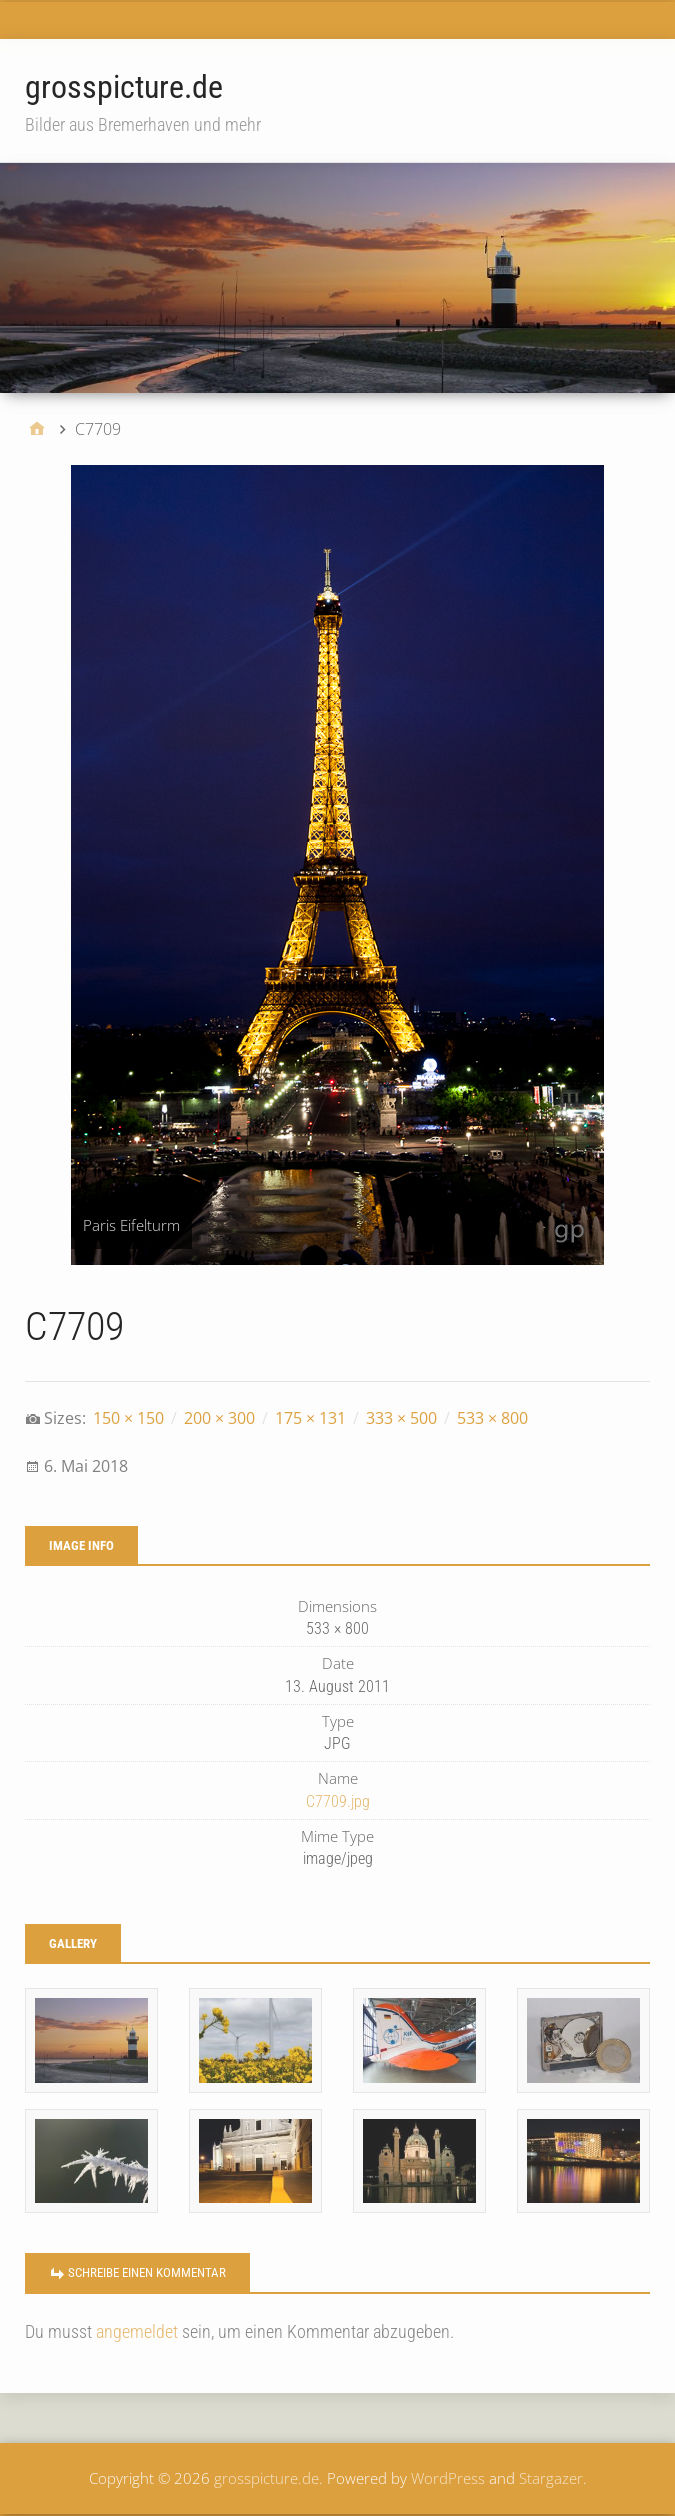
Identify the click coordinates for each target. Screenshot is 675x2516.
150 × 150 (128, 1418)
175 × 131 (310, 1418)
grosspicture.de (124, 87)
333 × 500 (401, 1418)
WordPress (448, 2478)
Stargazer (551, 2478)
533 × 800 (492, 1418)
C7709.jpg (338, 1801)
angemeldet (137, 2331)
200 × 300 (219, 1418)
